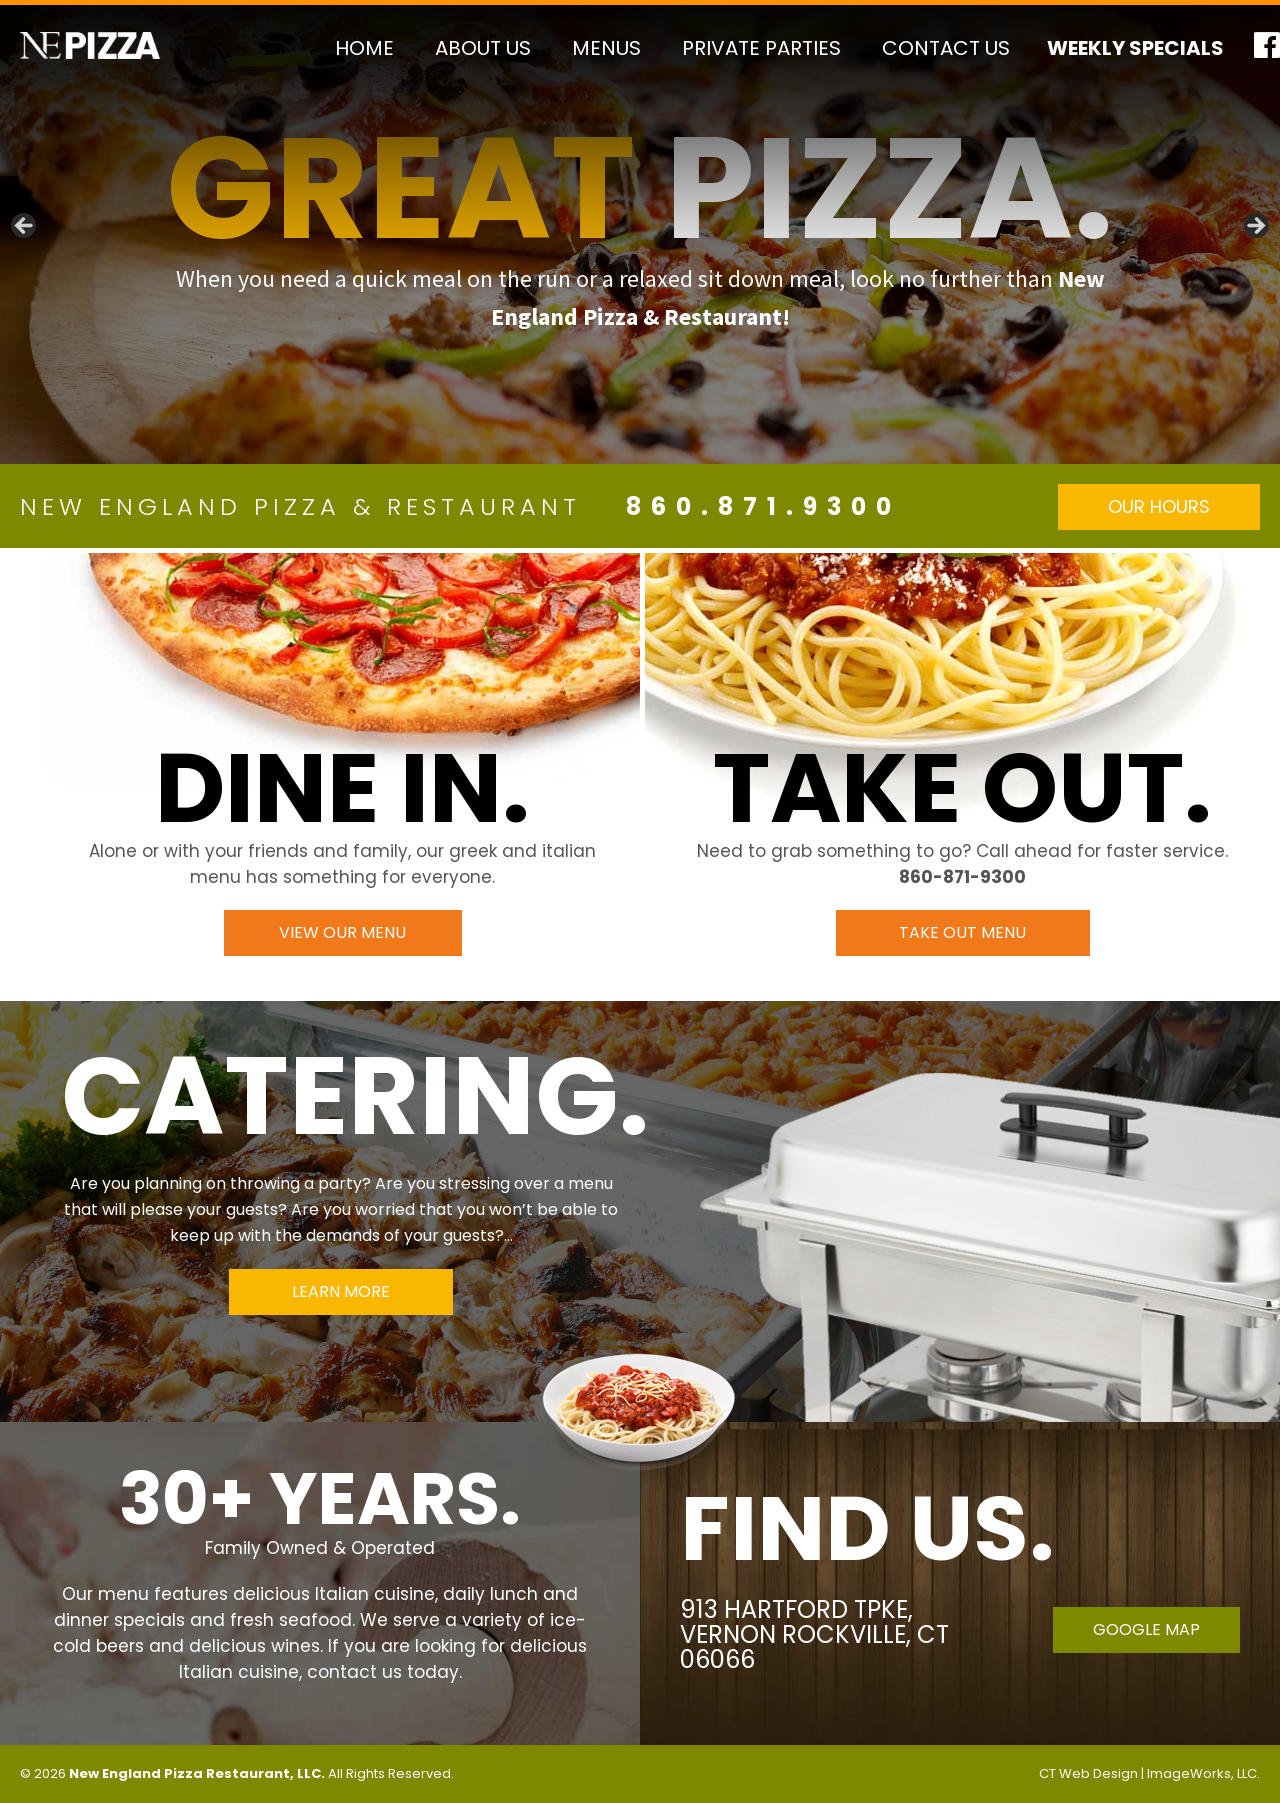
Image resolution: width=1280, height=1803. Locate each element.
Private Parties (761, 48)
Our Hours (1159, 506)
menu (123, 1594)
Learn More (341, 1291)
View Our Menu (342, 932)
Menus (606, 48)
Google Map (1146, 1629)
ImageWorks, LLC (1202, 1773)
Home (364, 48)
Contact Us (946, 48)
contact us (354, 1672)
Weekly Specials (1135, 48)
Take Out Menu (962, 932)
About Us (483, 48)
